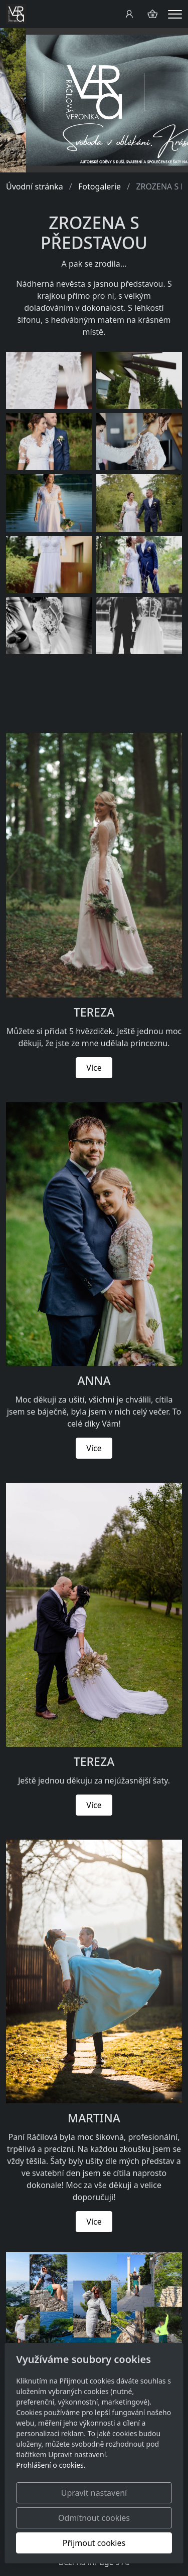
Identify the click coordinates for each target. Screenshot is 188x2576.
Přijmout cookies (94, 2542)
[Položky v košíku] (152, 14)
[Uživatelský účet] (129, 14)
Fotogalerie (99, 186)
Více (93, 1067)
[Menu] (175, 14)
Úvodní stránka (34, 186)
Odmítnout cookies (94, 2517)
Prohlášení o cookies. (50, 2465)
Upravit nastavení (94, 2492)
